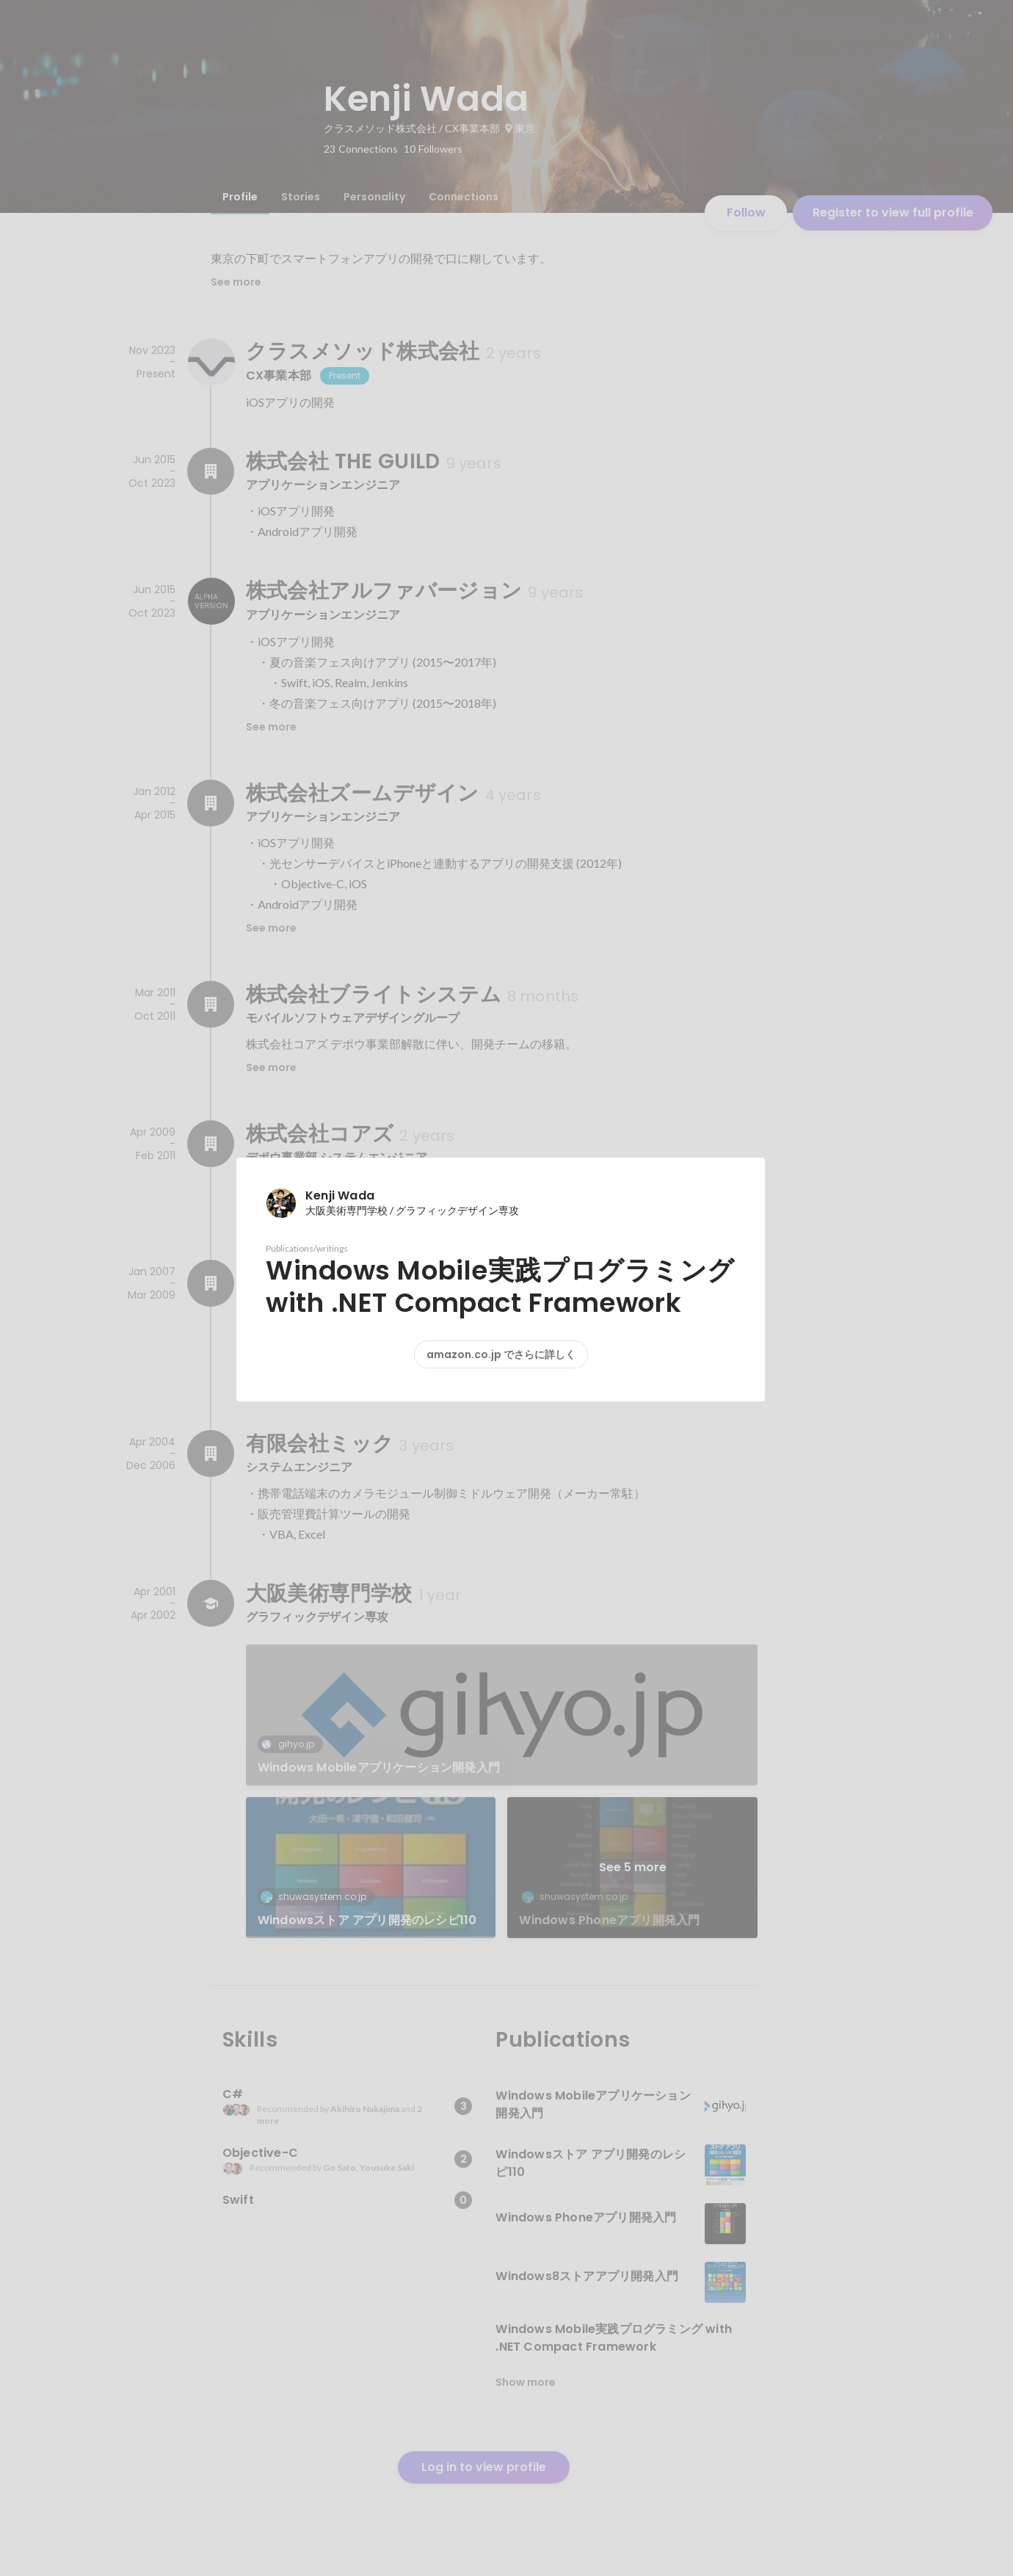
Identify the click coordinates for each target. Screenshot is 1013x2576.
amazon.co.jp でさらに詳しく (501, 1354)
